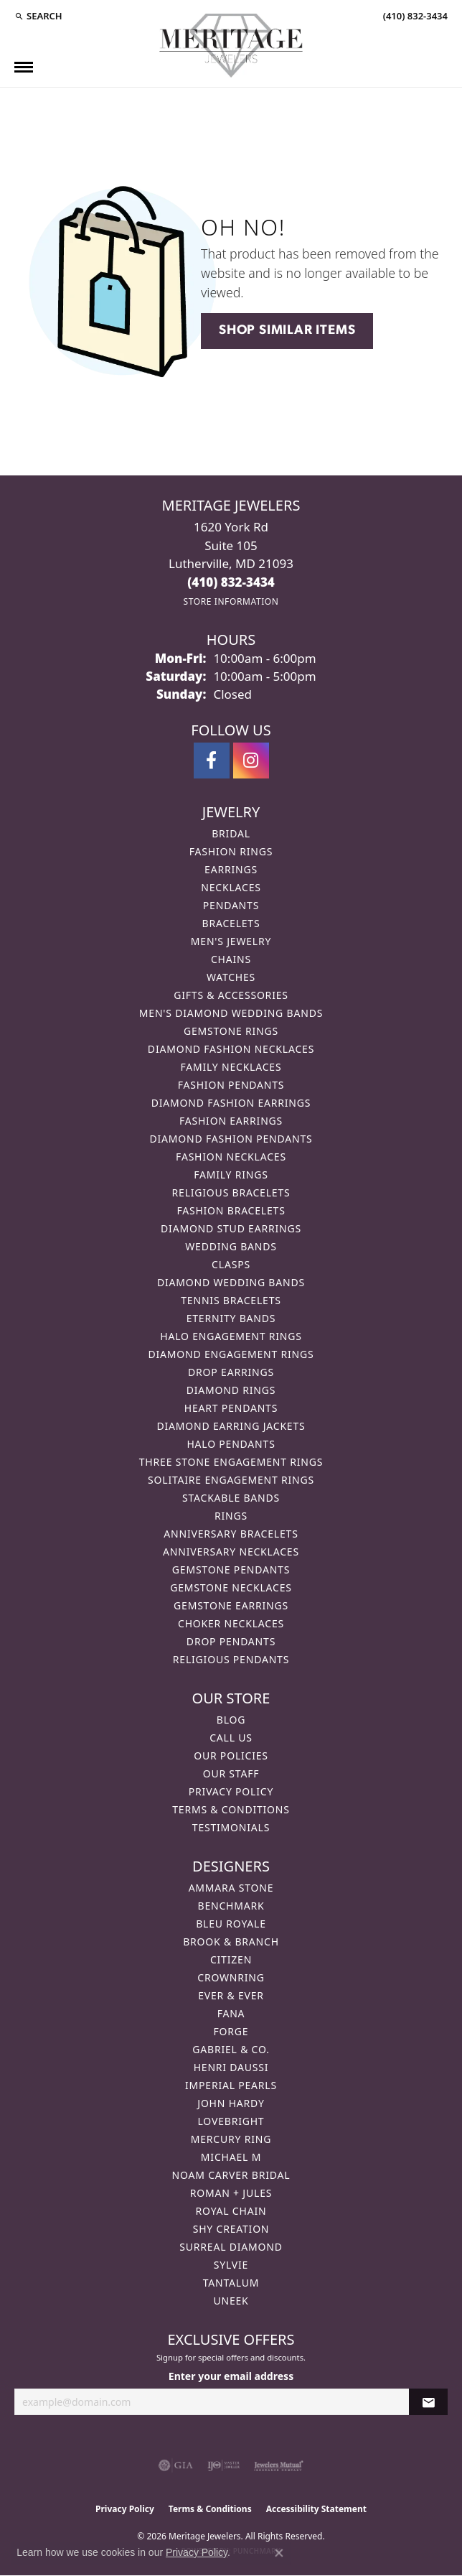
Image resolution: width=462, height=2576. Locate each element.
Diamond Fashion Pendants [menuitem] (230, 1138)
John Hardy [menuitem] (230, 2103)
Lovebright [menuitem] (231, 2121)
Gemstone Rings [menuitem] (231, 1031)
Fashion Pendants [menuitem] (231, 1085)
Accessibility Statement (316, 2509)
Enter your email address (231, 2376)
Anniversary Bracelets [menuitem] (231, 1533)
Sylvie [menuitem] (231, 2265)
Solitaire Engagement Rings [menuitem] (231, 1480)
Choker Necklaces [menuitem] (231, 1623)
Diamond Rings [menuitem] (231, 1390)
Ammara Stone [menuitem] (231, 1887)
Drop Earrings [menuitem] (231, 1372)
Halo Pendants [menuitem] (231, 1444)
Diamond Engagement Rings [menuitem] (231, 1354)
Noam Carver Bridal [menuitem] (231, 2175)
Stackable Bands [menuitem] (231, 1498)
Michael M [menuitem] (231, 2157)
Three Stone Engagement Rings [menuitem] (231, 1462)
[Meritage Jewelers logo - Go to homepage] (231, 46)
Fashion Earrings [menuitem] (231, 1120)
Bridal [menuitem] (231, 833)
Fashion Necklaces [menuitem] (231, 1156)
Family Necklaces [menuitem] (231, 1067)
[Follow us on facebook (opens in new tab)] (212, 760)
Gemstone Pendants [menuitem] (231, 1569)
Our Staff (231, 1773)
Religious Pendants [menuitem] (231, 1659)
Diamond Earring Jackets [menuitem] (230, 1426)
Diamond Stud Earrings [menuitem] (231, 1228)
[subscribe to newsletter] (428, 2402)
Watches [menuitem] (231, 977)
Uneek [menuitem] (230, 2300)
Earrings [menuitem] (231, 869)
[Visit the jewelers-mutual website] (278, 2465)
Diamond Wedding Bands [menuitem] (231, 1282)
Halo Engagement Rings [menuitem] (231, 1336)
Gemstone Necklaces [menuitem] (231, 1587)
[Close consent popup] (279, 2553)
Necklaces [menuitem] (230, 887)
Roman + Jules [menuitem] (231, 2193)
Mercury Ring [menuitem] (231, 2139)
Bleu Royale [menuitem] (231, 1923)
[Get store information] (230, 601)
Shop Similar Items (287, 331)
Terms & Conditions (231, 1809)
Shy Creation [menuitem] (231, 2229)
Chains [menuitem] (231, 959)
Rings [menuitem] (231, 1515)
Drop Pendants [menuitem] (231, 1641)
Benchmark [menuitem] (231, 1905)
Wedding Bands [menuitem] (230, 1246)
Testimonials (231, 1827)
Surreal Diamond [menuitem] (230, 2247)
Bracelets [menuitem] (231, 923)
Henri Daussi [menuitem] (231, 2067)
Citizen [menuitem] (231, 1959)
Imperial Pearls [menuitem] (231, 2085)
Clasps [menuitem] (231, 1264)
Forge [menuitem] (231, 2031)
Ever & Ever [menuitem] (231, 1995)
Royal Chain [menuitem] (231, 2211)
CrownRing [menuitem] (231, 1977)
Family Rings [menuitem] (231, 1174)
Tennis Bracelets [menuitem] (230, 1300)
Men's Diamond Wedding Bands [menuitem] (231, 1013)
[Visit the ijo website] (223, 2465)
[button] (38, 16)
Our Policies (231, 1755)
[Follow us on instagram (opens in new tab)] (251, 760)
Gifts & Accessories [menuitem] (231, 995)
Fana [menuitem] (231, 2013)
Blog (231, 1719)
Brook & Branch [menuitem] (231, 1941)
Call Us (231, 1737)
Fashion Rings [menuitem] (231, 851)
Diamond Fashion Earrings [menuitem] (231, 1103)
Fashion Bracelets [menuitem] (230, 1210)
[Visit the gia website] (176, 2465)
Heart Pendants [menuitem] (231, 1408)
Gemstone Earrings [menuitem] (231, 1605)
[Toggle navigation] (23, 67)
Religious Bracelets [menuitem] (231, 1192)
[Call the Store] (231, 582)
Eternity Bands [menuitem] (231, 1318)
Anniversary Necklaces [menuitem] (231, 1551)
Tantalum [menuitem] (231, 2282)
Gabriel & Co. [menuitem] (230, 2049)
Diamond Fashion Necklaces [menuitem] (231, 1049)
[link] (414, 16)
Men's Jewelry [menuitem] (231, 941)
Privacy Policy (231, 1791)
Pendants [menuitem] (231, 905)
